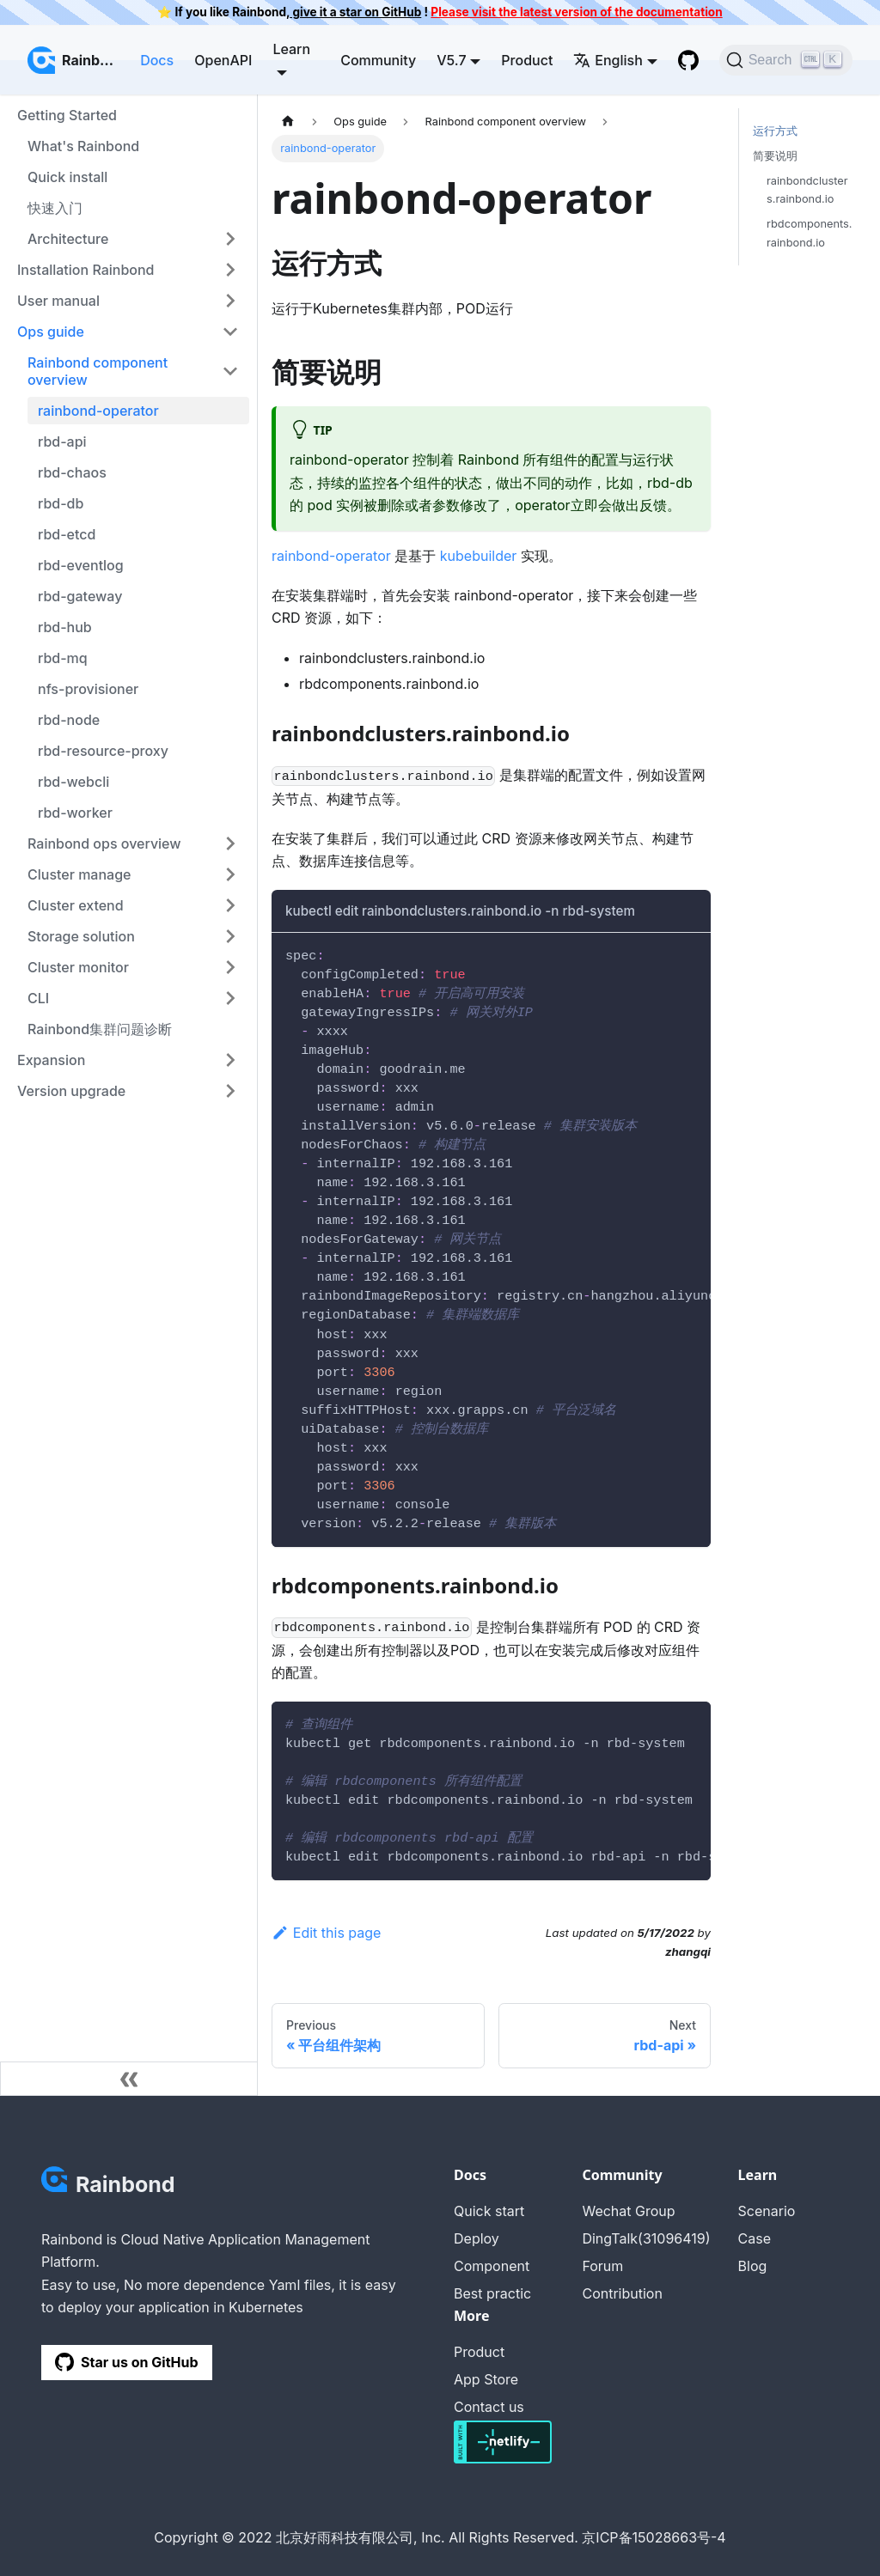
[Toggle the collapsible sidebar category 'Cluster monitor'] (230, 967)
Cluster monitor (78, 967)
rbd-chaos (72, 472)
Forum (602, 2266)
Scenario (767, 2211)
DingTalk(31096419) (646, 2238)
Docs (157, 60)
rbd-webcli (73, 781)
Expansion (51, 1060)
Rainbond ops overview (104, 843)
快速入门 (55, 207)
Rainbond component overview (98, 371)
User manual (58, 300)
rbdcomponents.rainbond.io (809, 232)
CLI (38, 998)
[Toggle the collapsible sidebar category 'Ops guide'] (230, 331)
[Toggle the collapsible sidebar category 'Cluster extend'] (230, 905)
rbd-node (69, 719)
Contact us (489, 2406)
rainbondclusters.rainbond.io (807, 189)
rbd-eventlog (81, 565)
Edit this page (326, 1932)
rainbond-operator (98, 410)
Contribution (622, 2293)
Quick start (489, 2211)
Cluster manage (79, 874)
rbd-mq (63, 658)
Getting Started (67, 115)
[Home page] (288, 121)
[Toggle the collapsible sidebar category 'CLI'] (230, 998)
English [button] (608, 60)
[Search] (785, 60)
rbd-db (60, 503)
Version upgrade (71, 1090)
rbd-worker (75, 812)
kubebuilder (478, 555)
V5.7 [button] (451, 60)
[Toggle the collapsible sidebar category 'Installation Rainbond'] (230, 269)
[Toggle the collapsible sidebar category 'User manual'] (230, 300)
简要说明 (775, 155)
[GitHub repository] (688, 60)
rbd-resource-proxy (103, 750)
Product (527, 60)
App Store (486, 2379)
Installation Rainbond (86, 269)
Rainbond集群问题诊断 (100, 1029)
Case (754, 2238)
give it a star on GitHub (355, 12)
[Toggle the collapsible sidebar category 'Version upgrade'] (230, 1091)
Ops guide (50, 331)
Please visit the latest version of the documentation (576, 12)
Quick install (67, 177)
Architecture (68, 238)
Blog (752, 2266)
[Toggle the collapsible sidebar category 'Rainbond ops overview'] (230, 843)
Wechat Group (628, 2211)
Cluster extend (76, 905)
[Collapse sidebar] (129, 2078)
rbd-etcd (66, 534)
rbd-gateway (80, 596)
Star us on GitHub (127, 2362)
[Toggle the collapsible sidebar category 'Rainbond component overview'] (230, 371)
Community (378, 60)
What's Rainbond (83, 146)
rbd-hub (65, 627)
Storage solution (81, 936)
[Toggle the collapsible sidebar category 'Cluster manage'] (230, 874)
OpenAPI (223, 60)
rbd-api (62, 441)
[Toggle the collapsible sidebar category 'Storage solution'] (230, 936)
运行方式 (775, 131)
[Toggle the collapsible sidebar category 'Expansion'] (230, 1060)
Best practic (492, 2293)
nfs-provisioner (88, 688)
